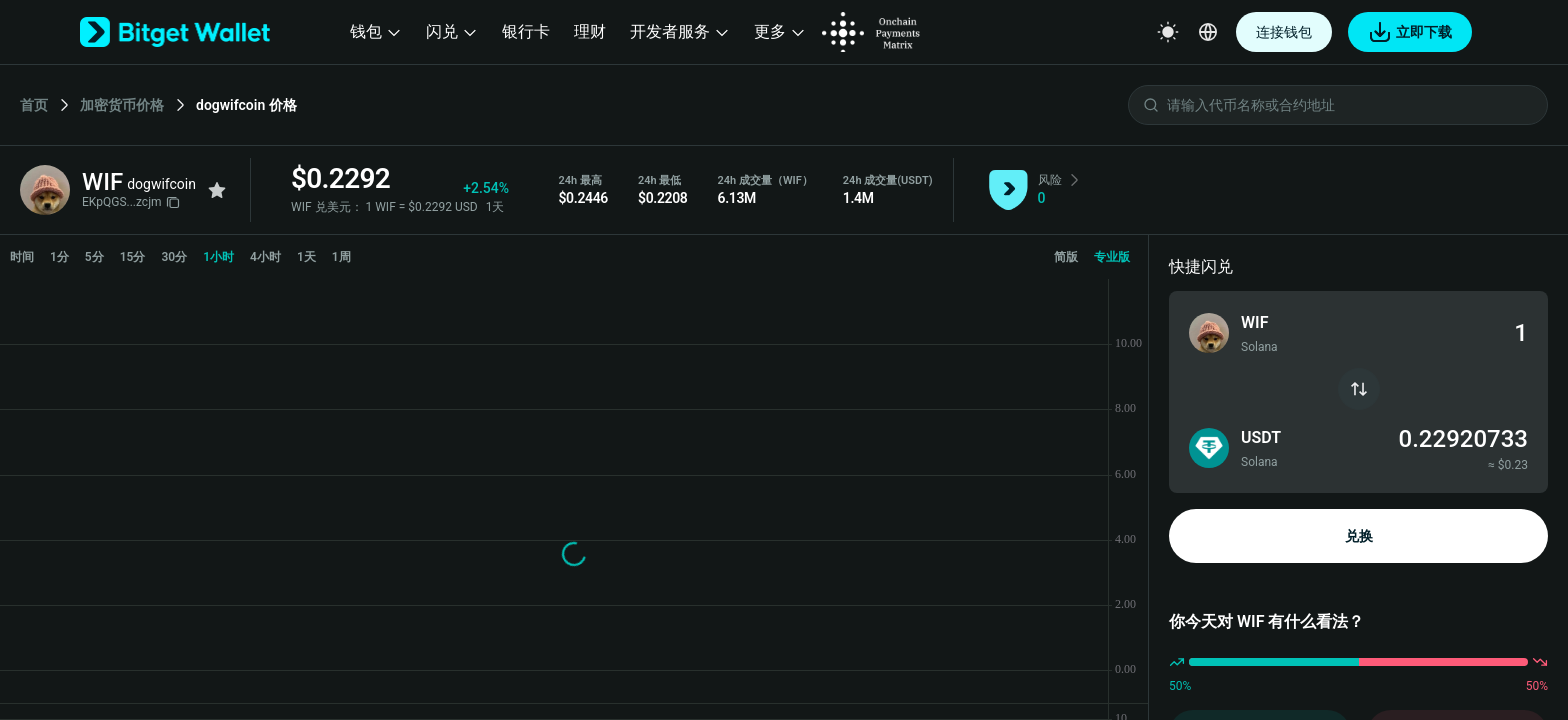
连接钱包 (1284, 32)
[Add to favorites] (217, 190)
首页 (34, 105)
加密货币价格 (122, 105)
